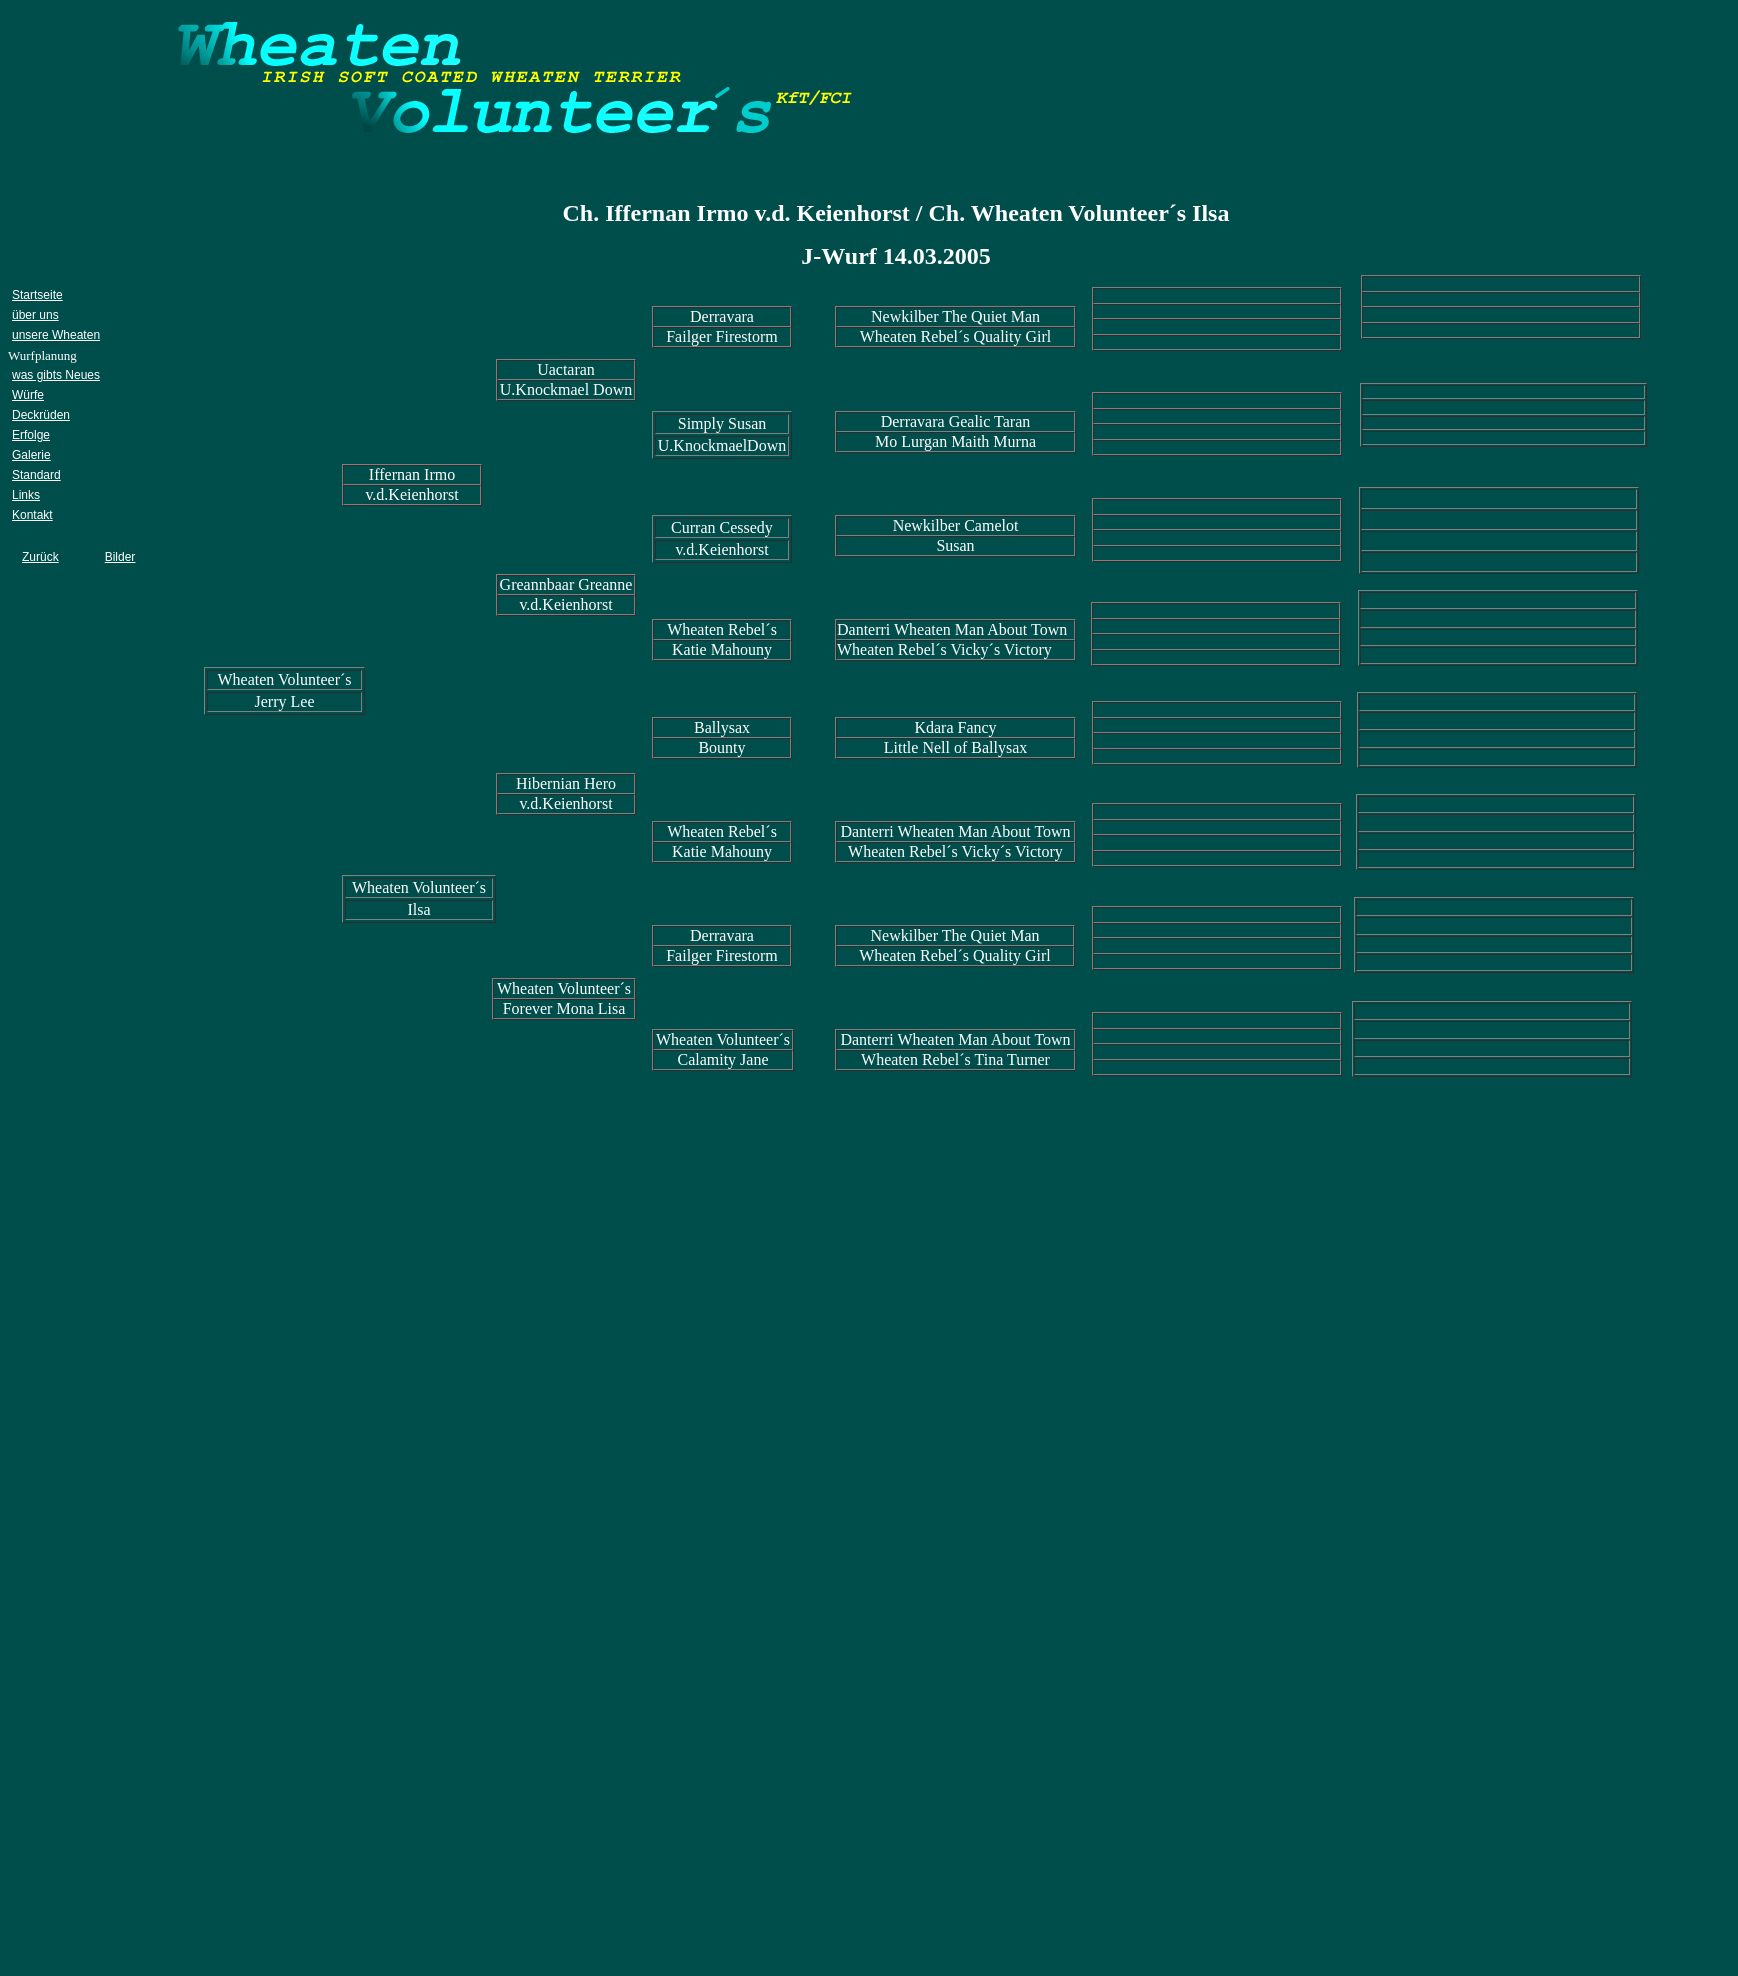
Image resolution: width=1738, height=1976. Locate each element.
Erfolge (31, 435)
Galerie (31, 455)
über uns (35, 315)
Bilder (120, 557)
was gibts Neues (56, 375)
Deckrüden (41, 415)
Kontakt (32, 515)
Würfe (28, 395)
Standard (36, 475)
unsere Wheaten (56, 335)
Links (26, 495)
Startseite (37, 295)
